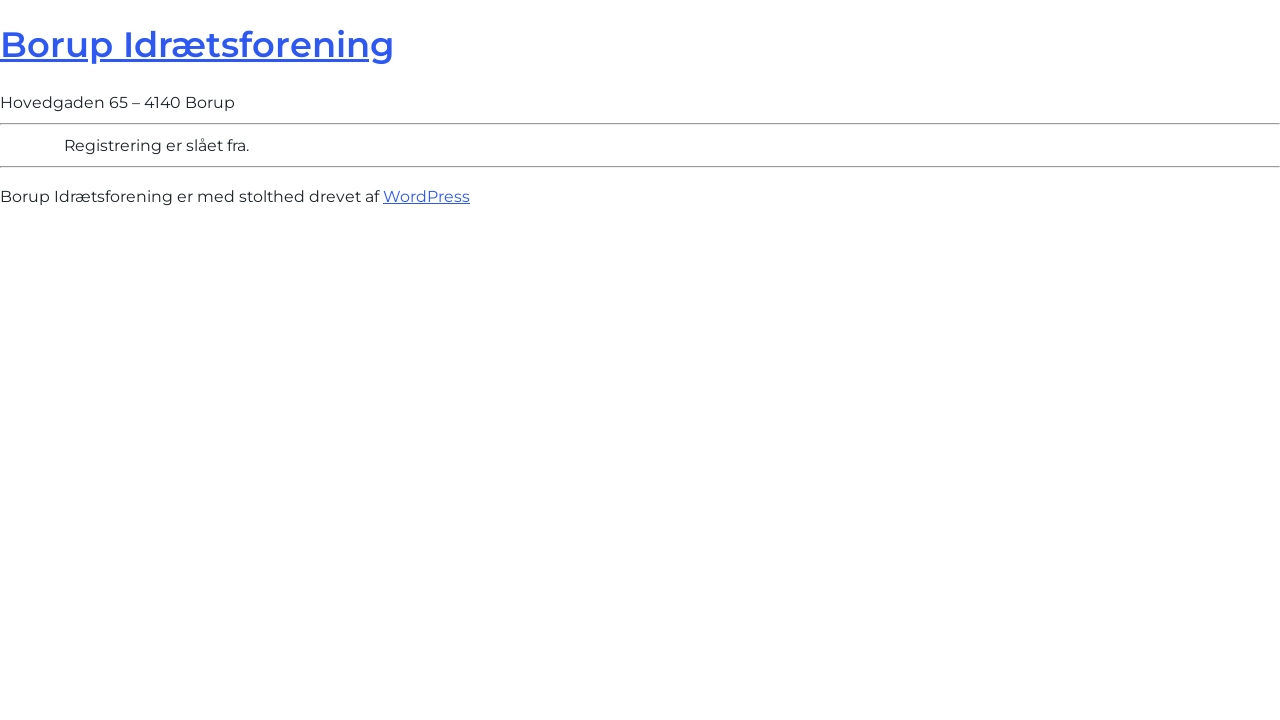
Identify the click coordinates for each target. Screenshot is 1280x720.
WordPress (426, 196)
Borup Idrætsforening (197, 44)
